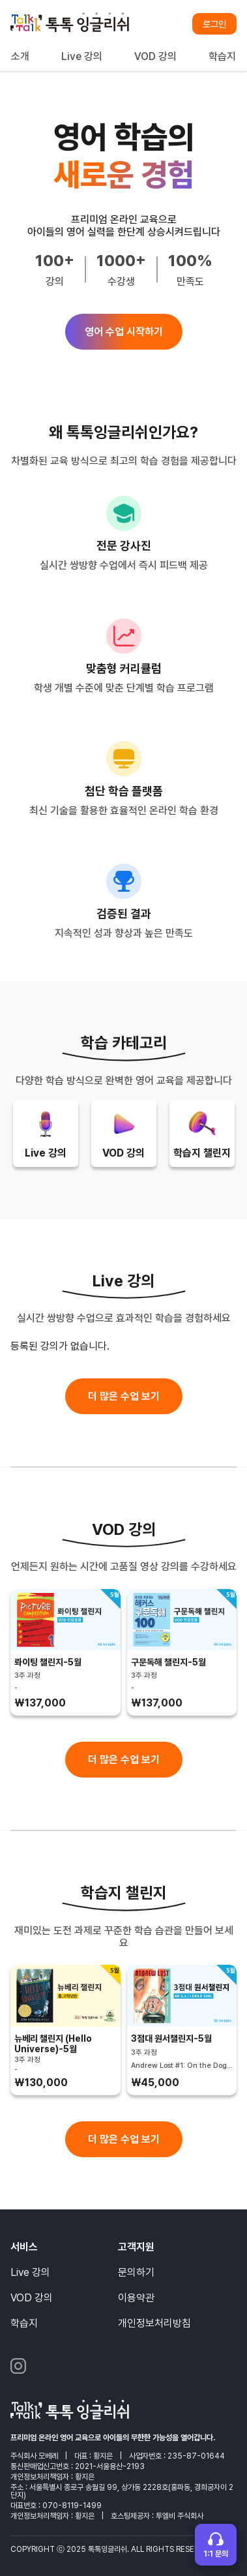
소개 (20, 56)
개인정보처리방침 (154, 2323)
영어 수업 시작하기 (124, 332)
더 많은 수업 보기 (124, 1396)
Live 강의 (81, 56)
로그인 (214, 23)
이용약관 (136, 2298)
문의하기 (136, 2272)
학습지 (222, 56)
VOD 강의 (155, 56)
